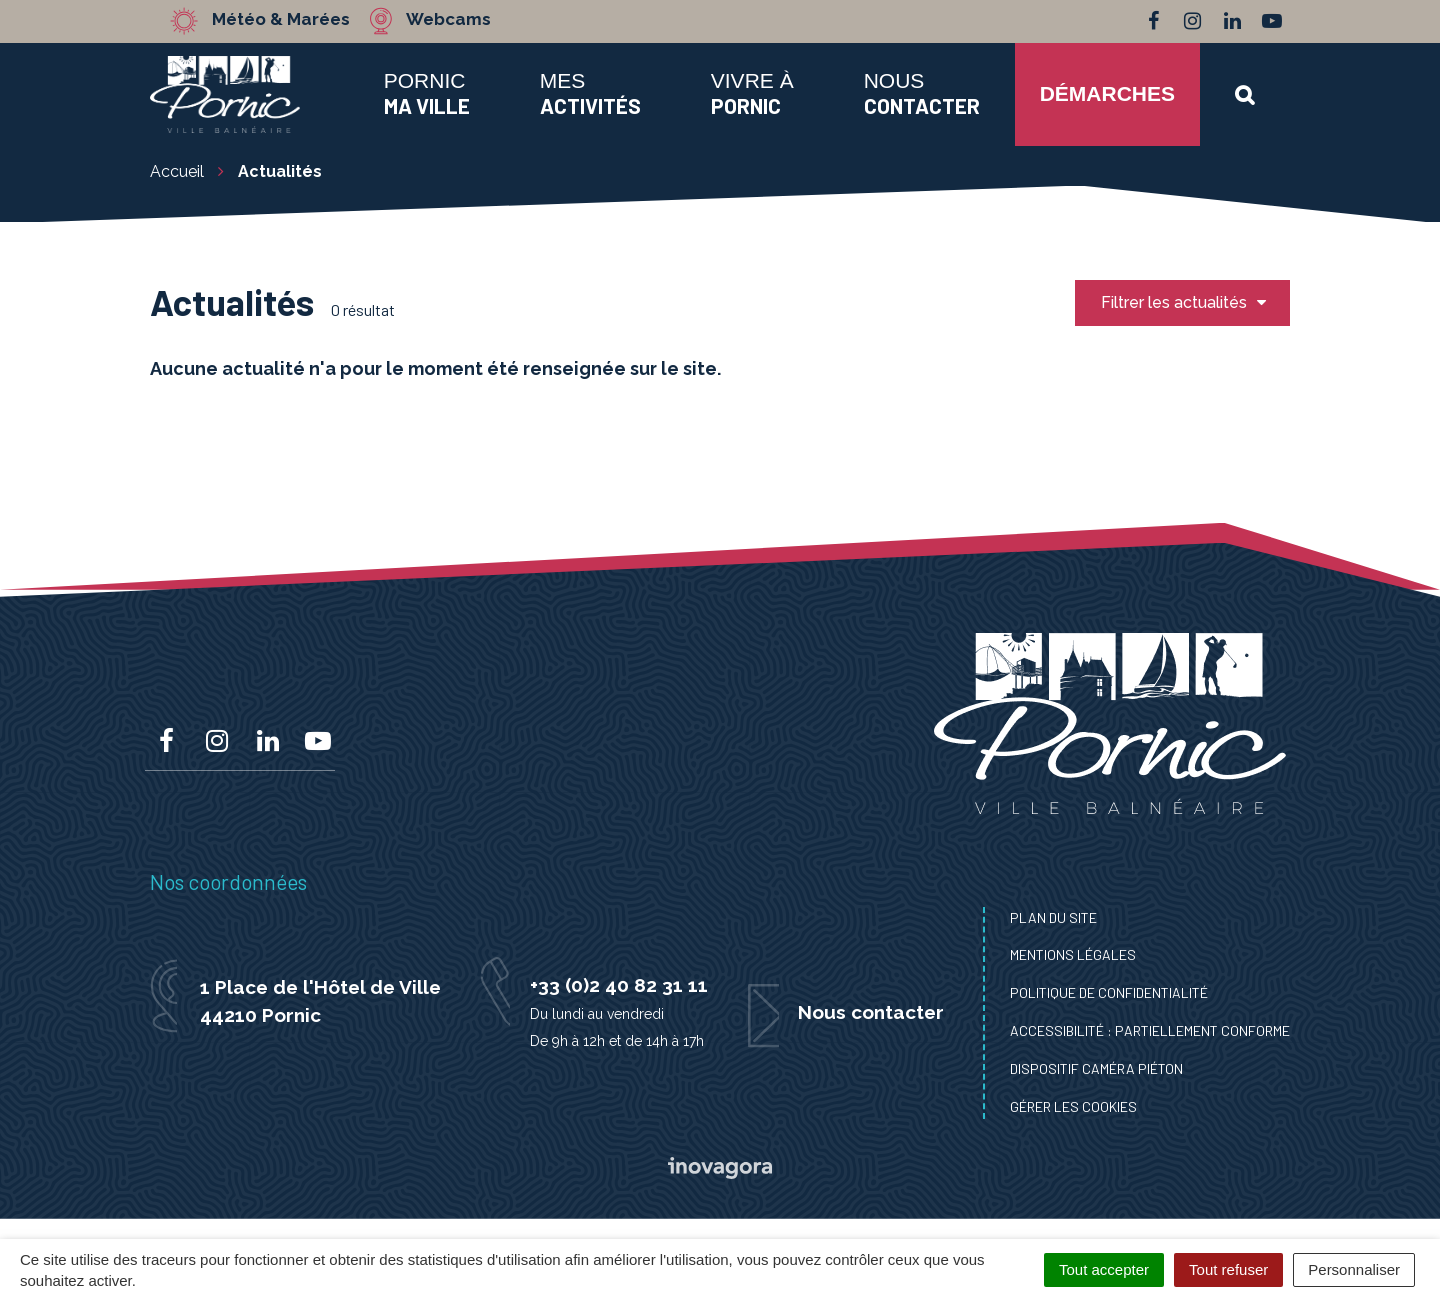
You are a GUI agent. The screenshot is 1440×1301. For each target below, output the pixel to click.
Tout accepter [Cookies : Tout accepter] (1104, 1269)
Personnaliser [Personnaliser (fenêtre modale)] (1354, 1269)
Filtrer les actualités (1184, 302)
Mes (590, 93)
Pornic (427, 93)
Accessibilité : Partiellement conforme (1150, 1030)
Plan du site (1053, 917)
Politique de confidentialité (1109, 992)
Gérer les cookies (1073, 1106)
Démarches (1107, 93)
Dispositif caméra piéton (1096, 1068)
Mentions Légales (1073, 954)
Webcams (449, 20)
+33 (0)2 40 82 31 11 (619, 985)
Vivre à (752, 93)
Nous (922, 93)
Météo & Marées (282, 20)
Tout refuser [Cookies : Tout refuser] (1228, 1269)
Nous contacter (871, 1012)
